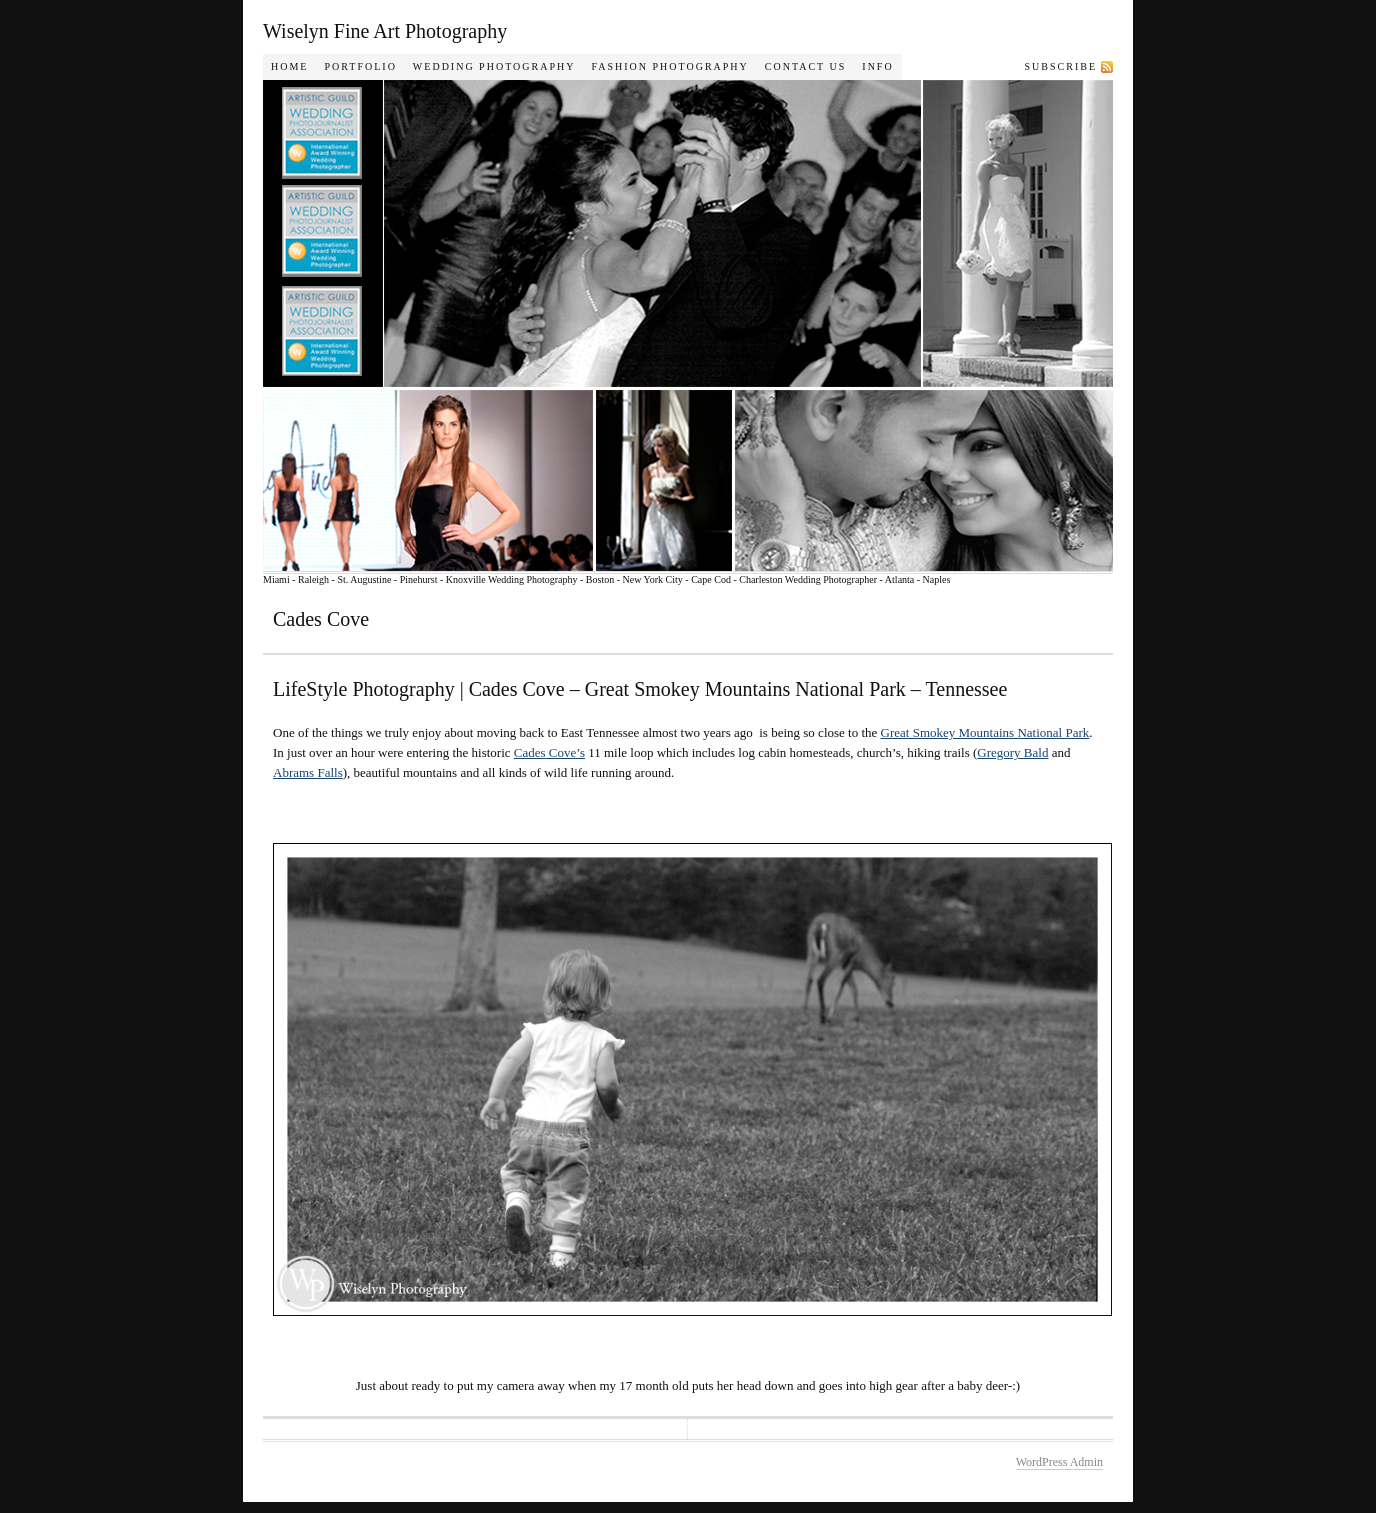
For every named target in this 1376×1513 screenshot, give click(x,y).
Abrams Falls (308, 772)
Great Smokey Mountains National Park (985, 732)
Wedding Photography (494, 66)
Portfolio (360, 66)
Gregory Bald (1012, 752)
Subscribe (1061, 66)
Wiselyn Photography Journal (713, 325)
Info (877, 66)
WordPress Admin (1059, 1462)
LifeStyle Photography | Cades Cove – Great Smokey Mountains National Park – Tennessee (640, 689)
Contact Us (806, 66)
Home (289, 66)
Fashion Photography (669, 66)
